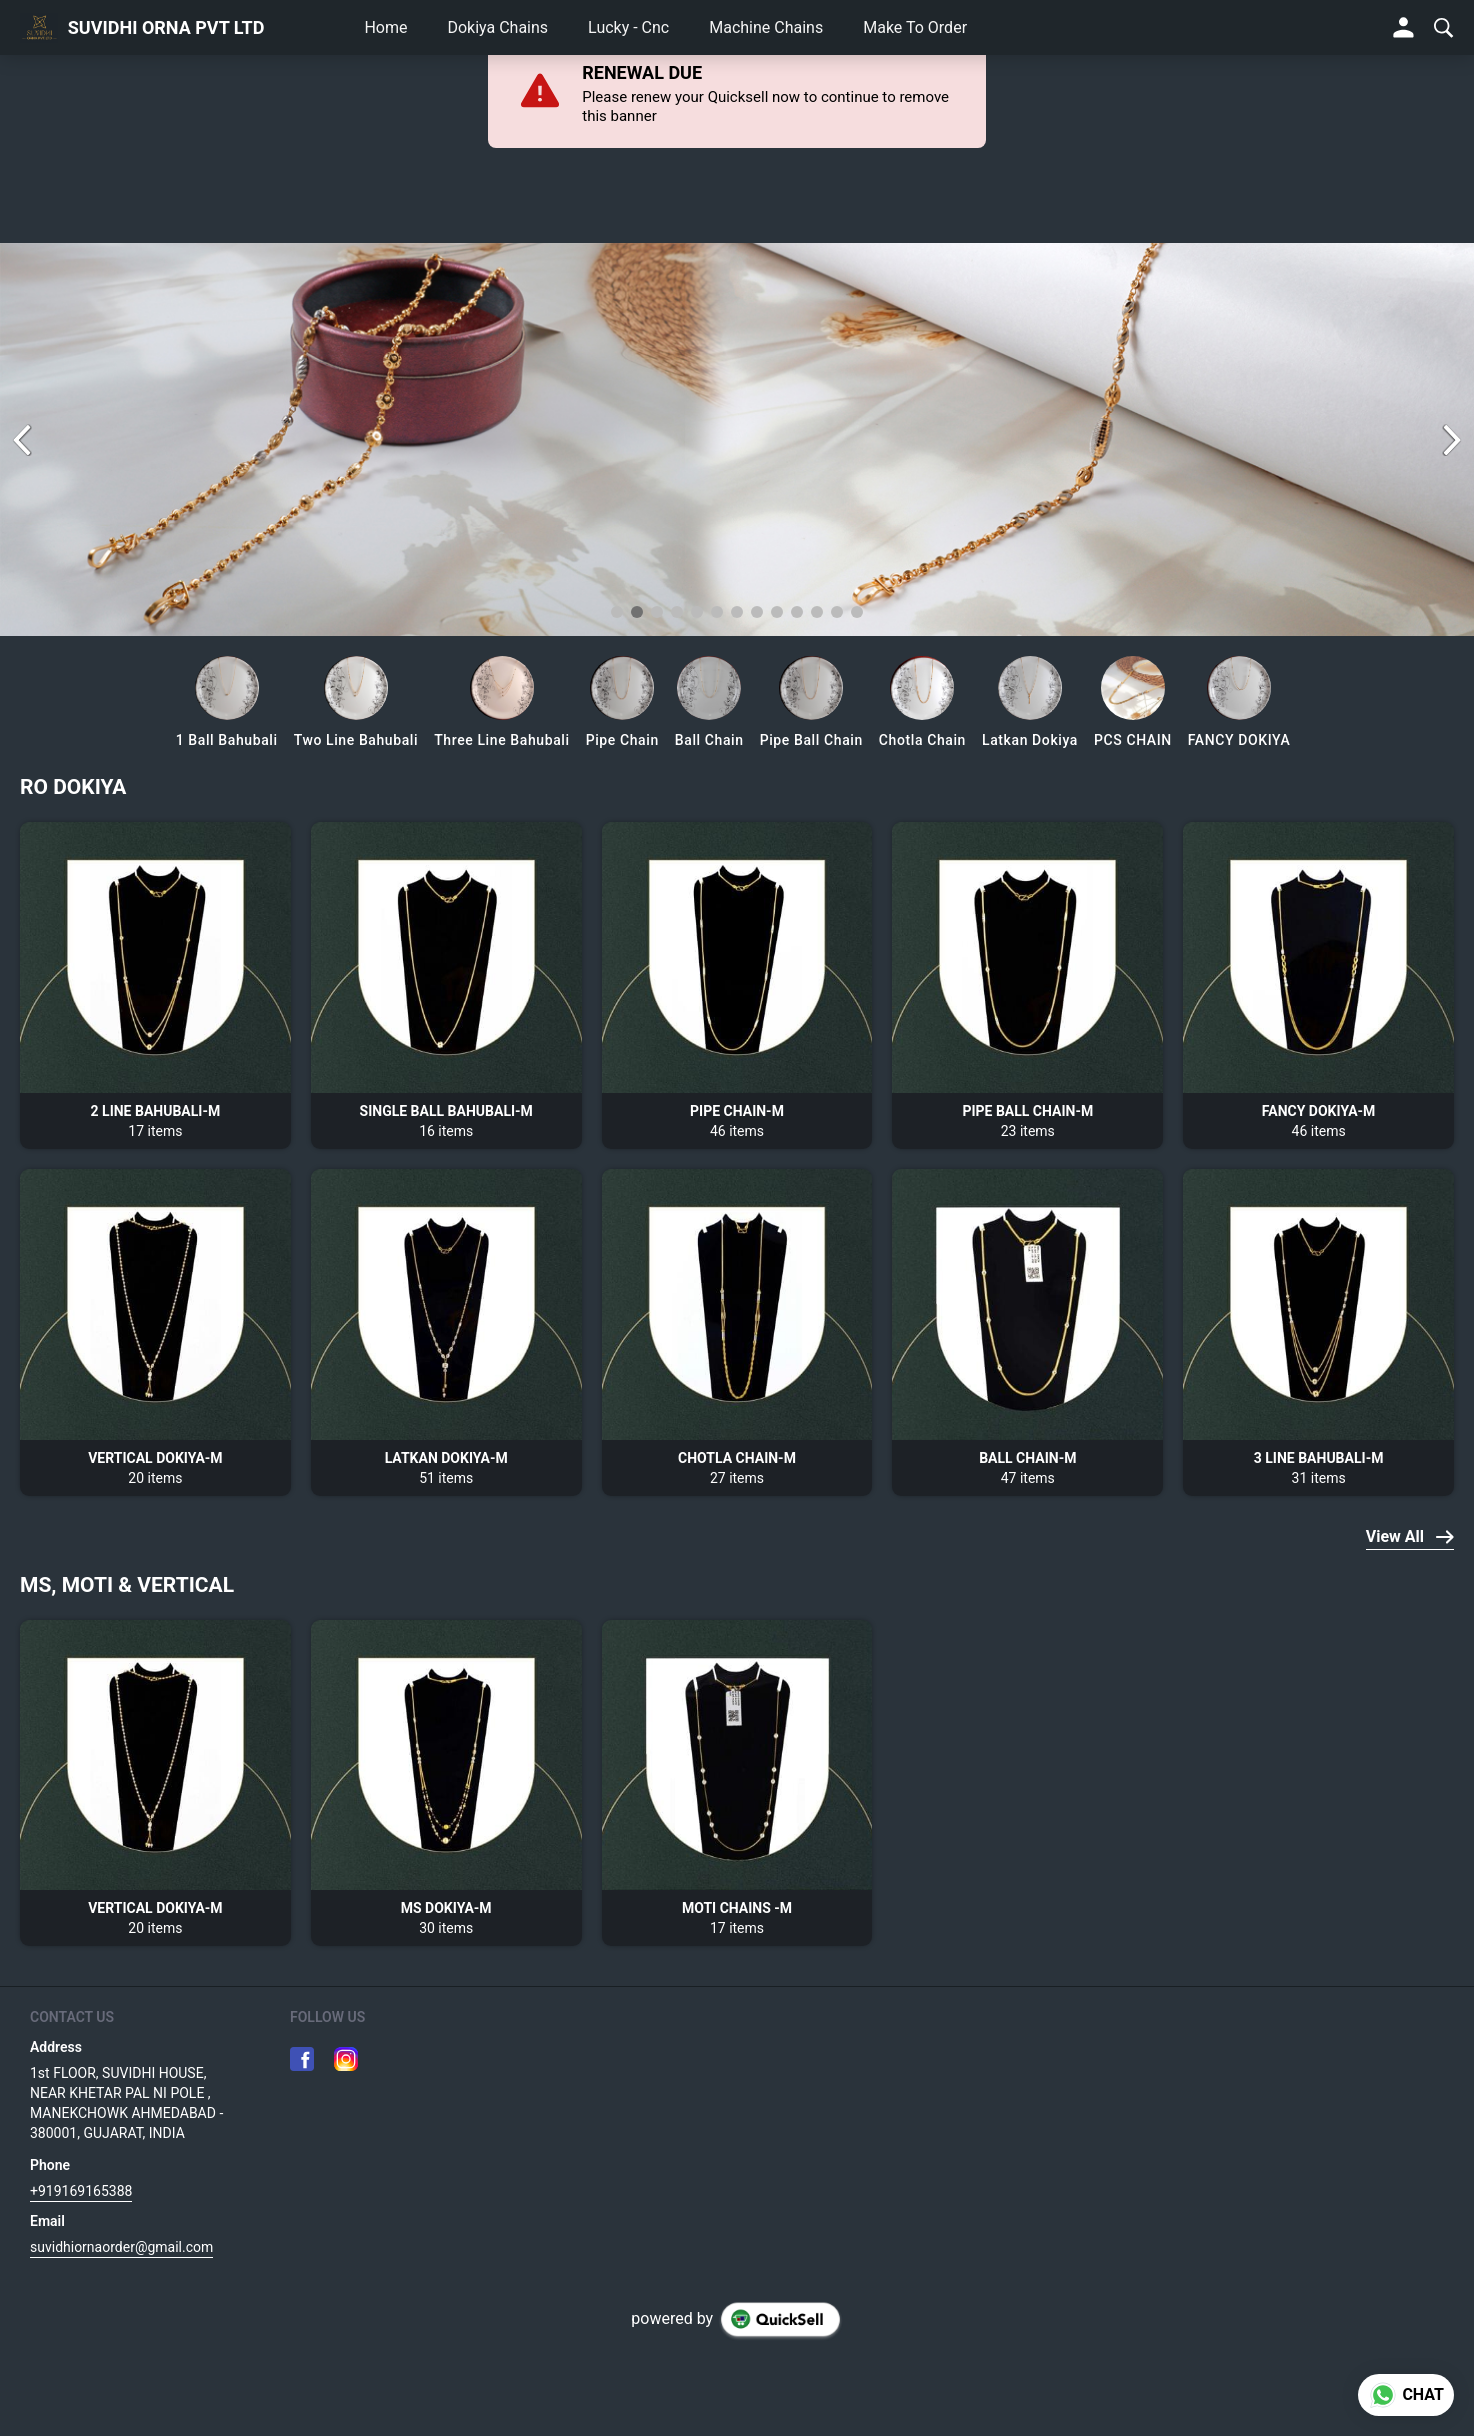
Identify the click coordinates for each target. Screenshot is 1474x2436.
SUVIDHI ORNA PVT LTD (166, 28)
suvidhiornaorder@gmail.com (121, 2247)
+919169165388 (81, 2191)
